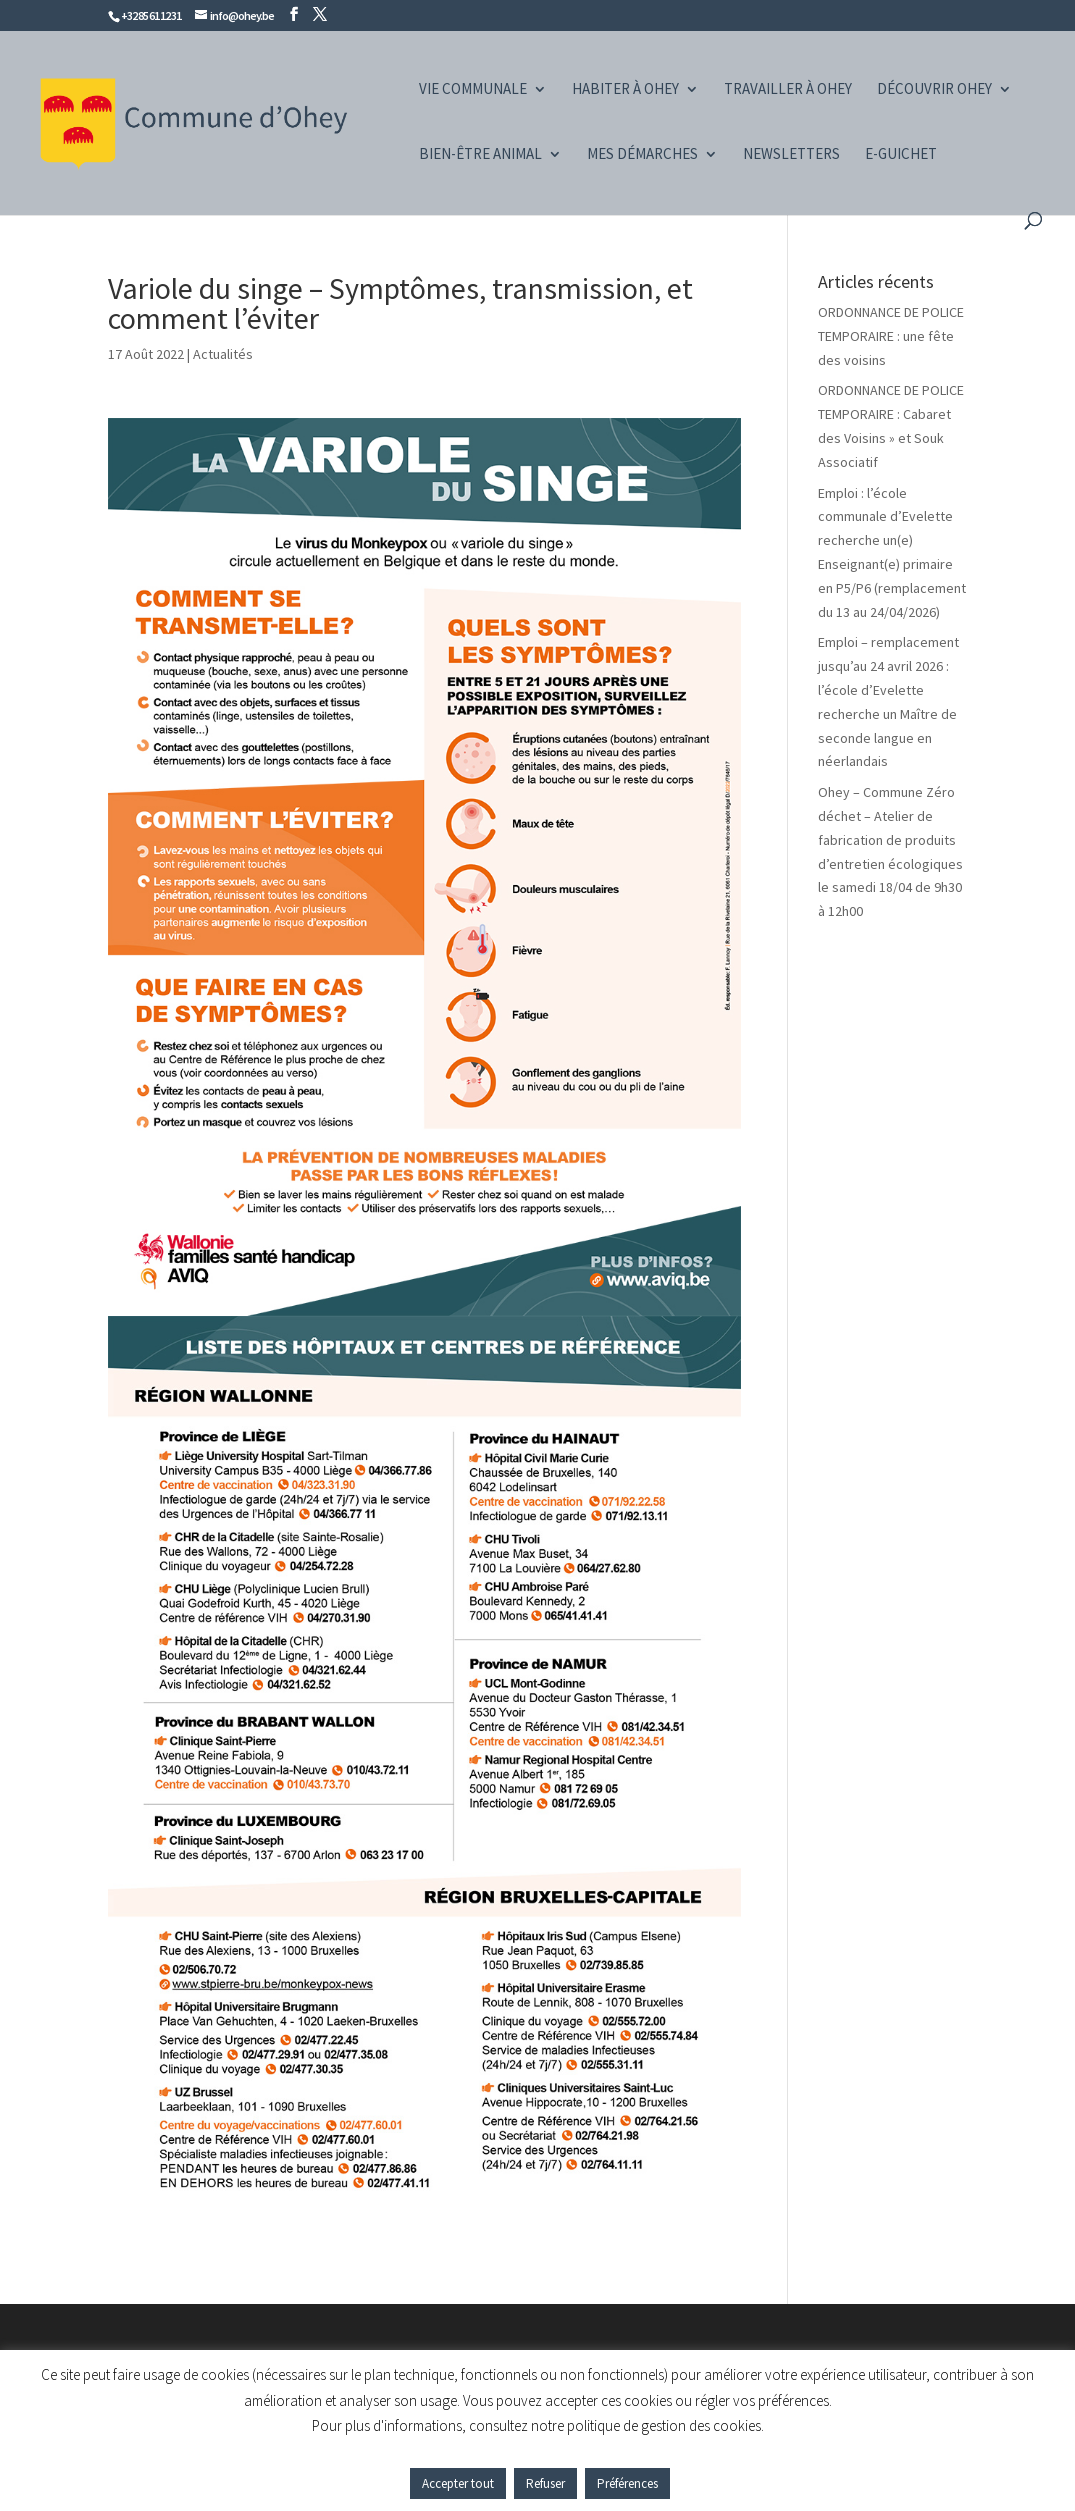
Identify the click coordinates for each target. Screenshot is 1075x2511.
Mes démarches (642, 155)
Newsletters (791, 155)
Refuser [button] (545, 2483)
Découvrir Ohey (934, 90)
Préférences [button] (627, 2483)
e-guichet (901, 155)
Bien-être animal (480, 155)
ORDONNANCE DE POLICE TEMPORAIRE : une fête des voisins (891, 336)
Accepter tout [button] (458, 2483)
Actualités (223, 354)
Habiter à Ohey (625, 90)
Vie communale (473, 90)
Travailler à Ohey (788, 90)
